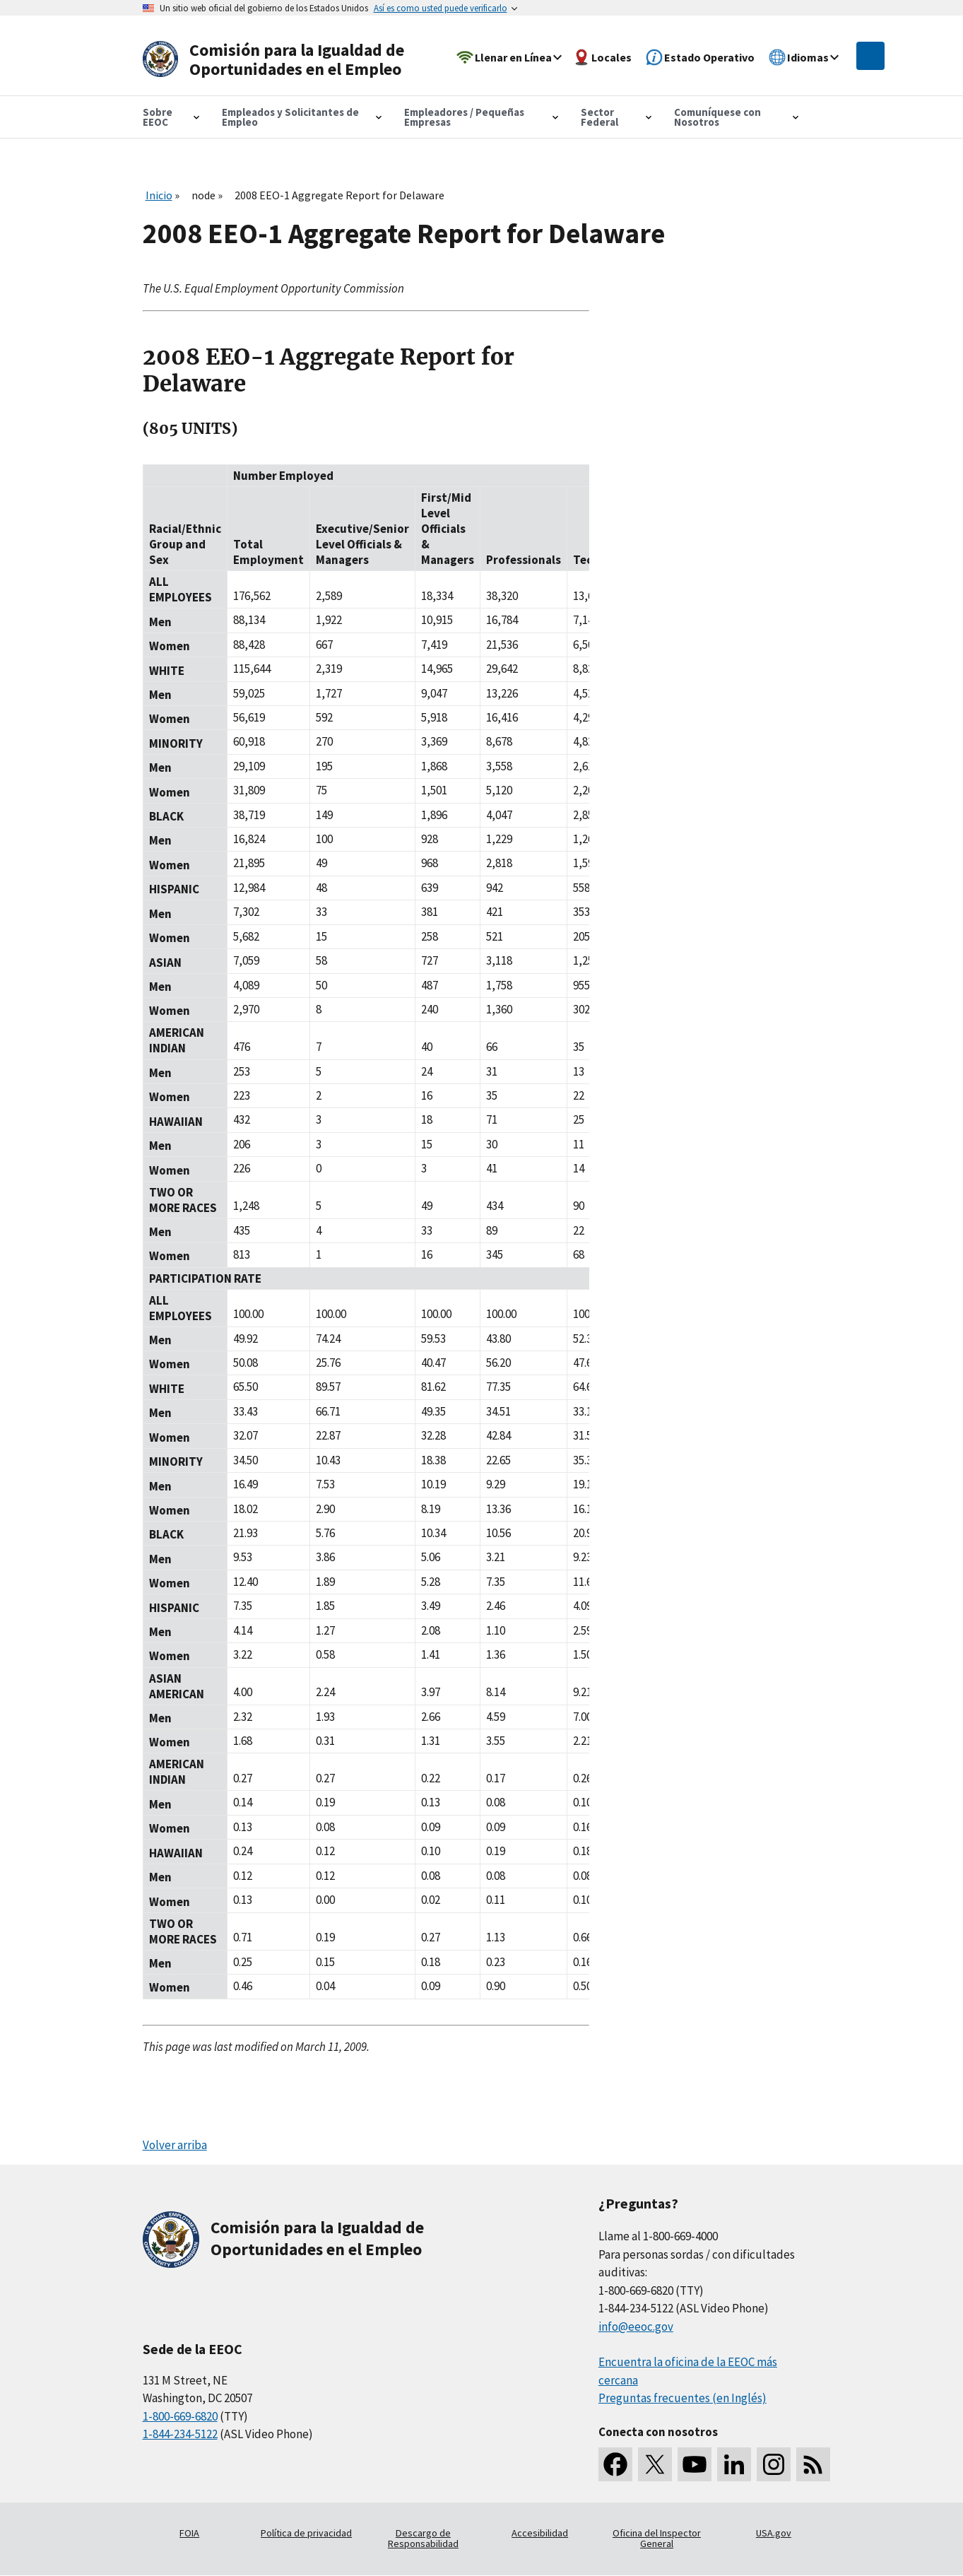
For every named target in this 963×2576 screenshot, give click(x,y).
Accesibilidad (540, 2533)
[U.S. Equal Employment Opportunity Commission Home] (278, 59)
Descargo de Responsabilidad (423, 2539)
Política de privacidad (306, 2533)
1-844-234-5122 (180, 2434)
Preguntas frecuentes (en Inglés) (682, 2398)
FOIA (189, 2533)
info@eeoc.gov (635, 2326)
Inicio (159, 195)
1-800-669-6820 (180, 2416)
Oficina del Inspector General (657, 2539)
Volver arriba (175, 2145)
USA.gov (773, 2533)
